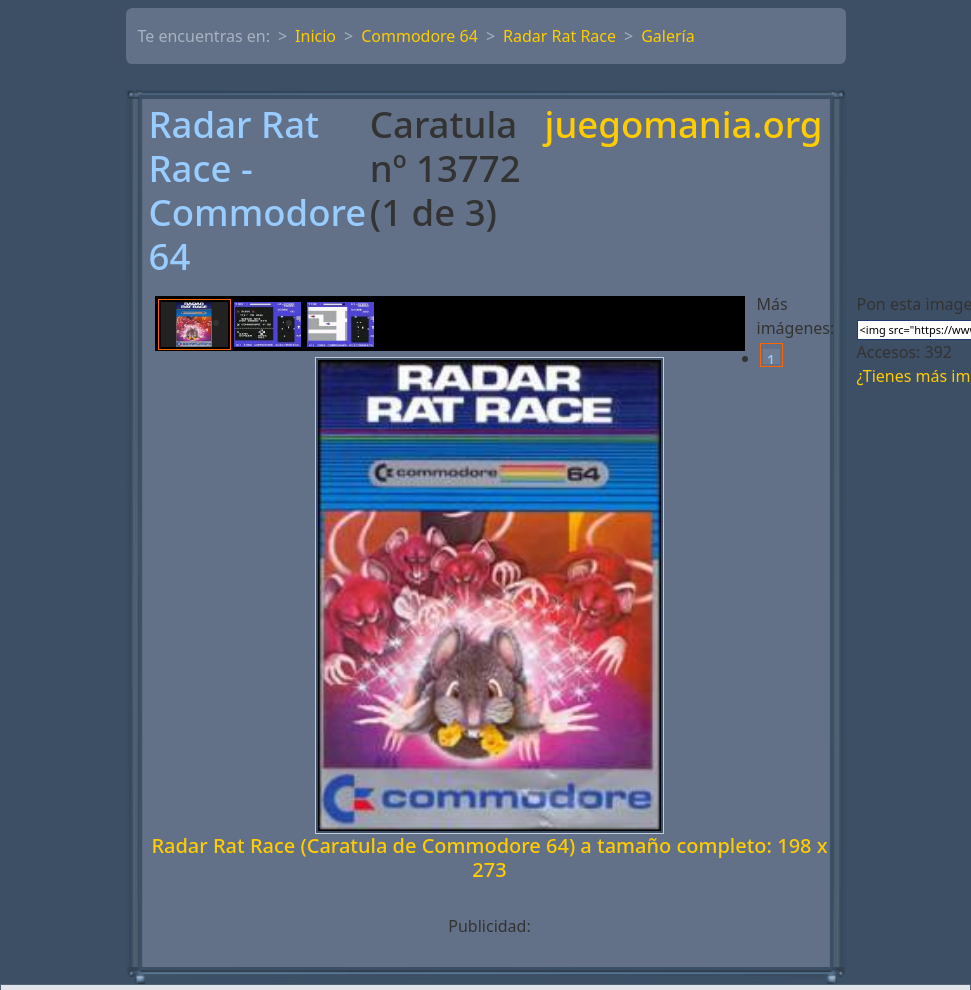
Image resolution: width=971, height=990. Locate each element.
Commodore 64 (419, 36)
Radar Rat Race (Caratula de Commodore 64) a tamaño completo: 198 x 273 (489, 857)
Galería (668, 36)
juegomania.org (684, 126)
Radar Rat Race (559, 36)
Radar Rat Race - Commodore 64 (258, 191)
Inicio (315, 36)
